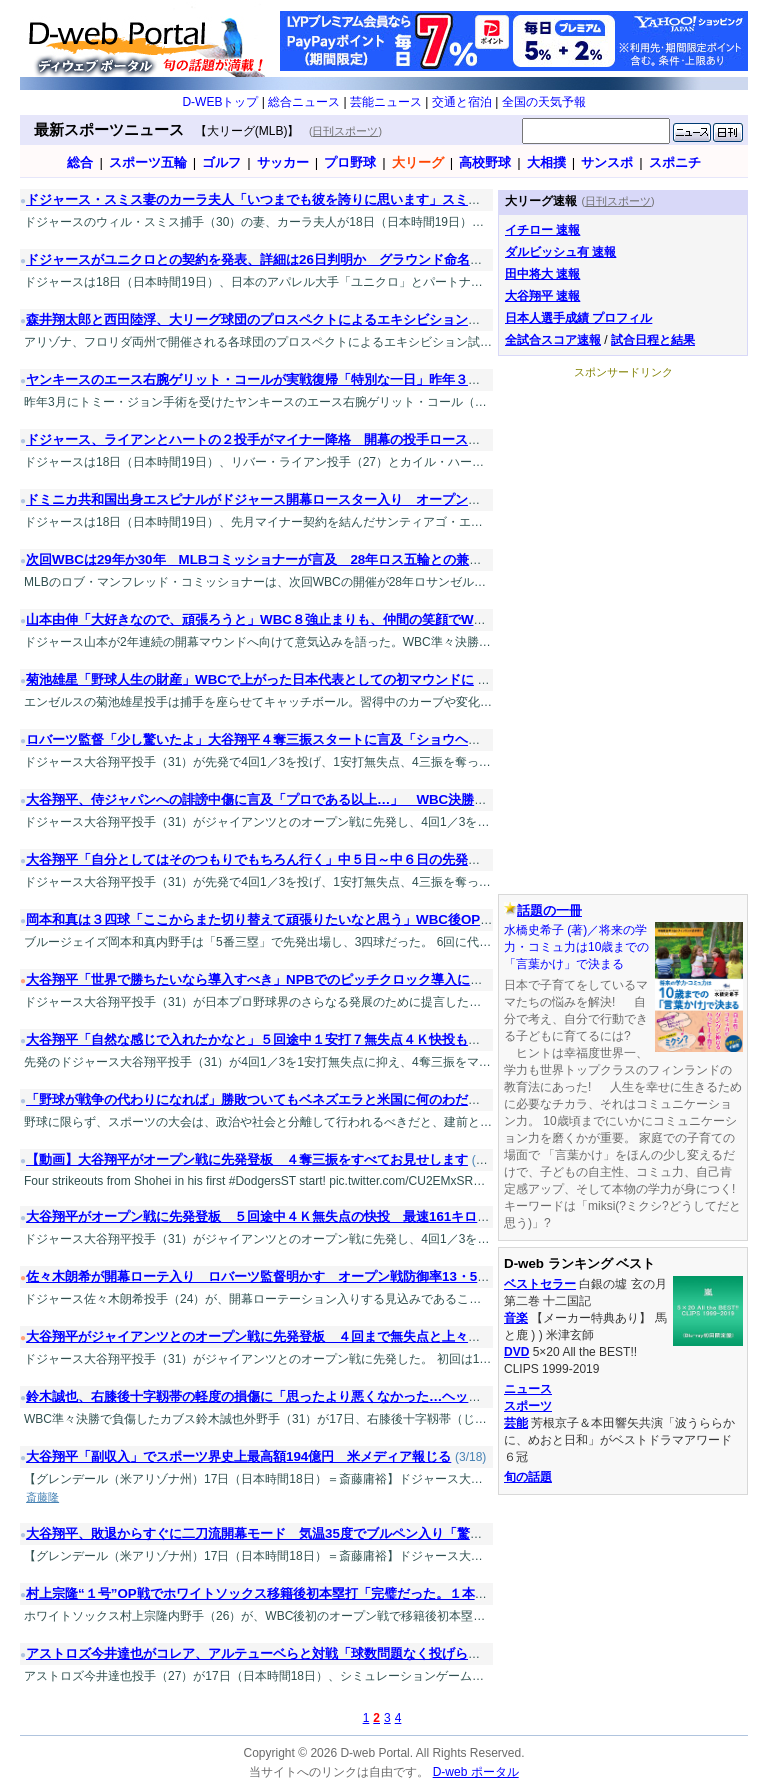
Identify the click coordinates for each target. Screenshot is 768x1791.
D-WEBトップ (220, 102)
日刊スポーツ (345, 131)
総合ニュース (304, 102)
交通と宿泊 (462, 102)
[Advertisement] (623, 505)
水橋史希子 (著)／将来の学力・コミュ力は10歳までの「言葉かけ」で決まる (576, 947)
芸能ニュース (386, 102)
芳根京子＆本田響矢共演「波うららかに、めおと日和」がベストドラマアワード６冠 (619, 1440)
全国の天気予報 (544, 102)
